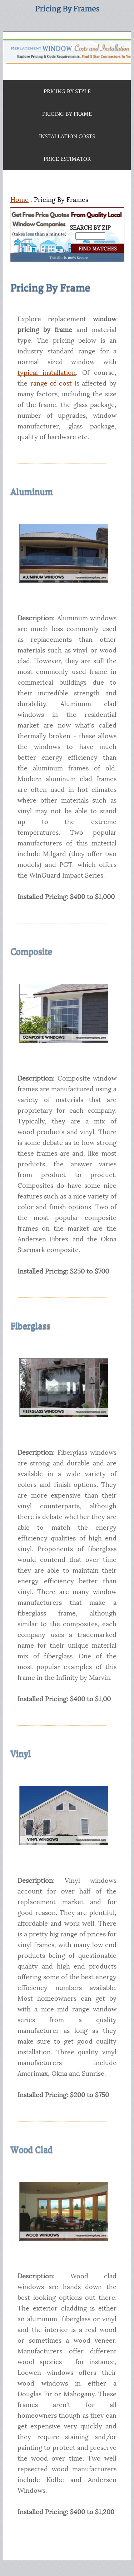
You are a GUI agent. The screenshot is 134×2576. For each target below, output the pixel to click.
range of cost (51, 383)
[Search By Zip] (90, 236)
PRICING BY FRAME (67, 114)
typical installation (47, 373)
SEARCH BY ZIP (90, 227)
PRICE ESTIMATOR (67, 159)
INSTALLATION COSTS (67, 137)
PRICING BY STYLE (67, 92)
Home (19, 200)
